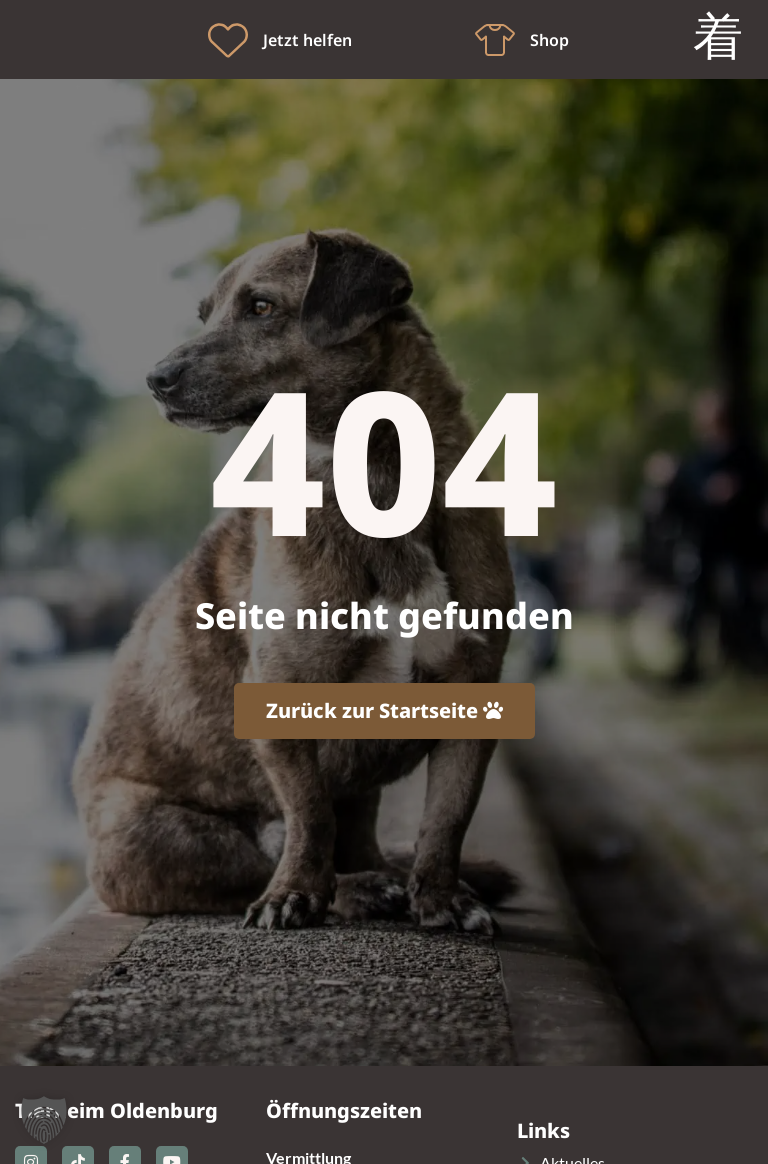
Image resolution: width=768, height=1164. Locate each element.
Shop (549, 40)
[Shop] (495, 40)
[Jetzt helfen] (228, 40)
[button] (44, 1120)
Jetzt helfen (307, 40)
